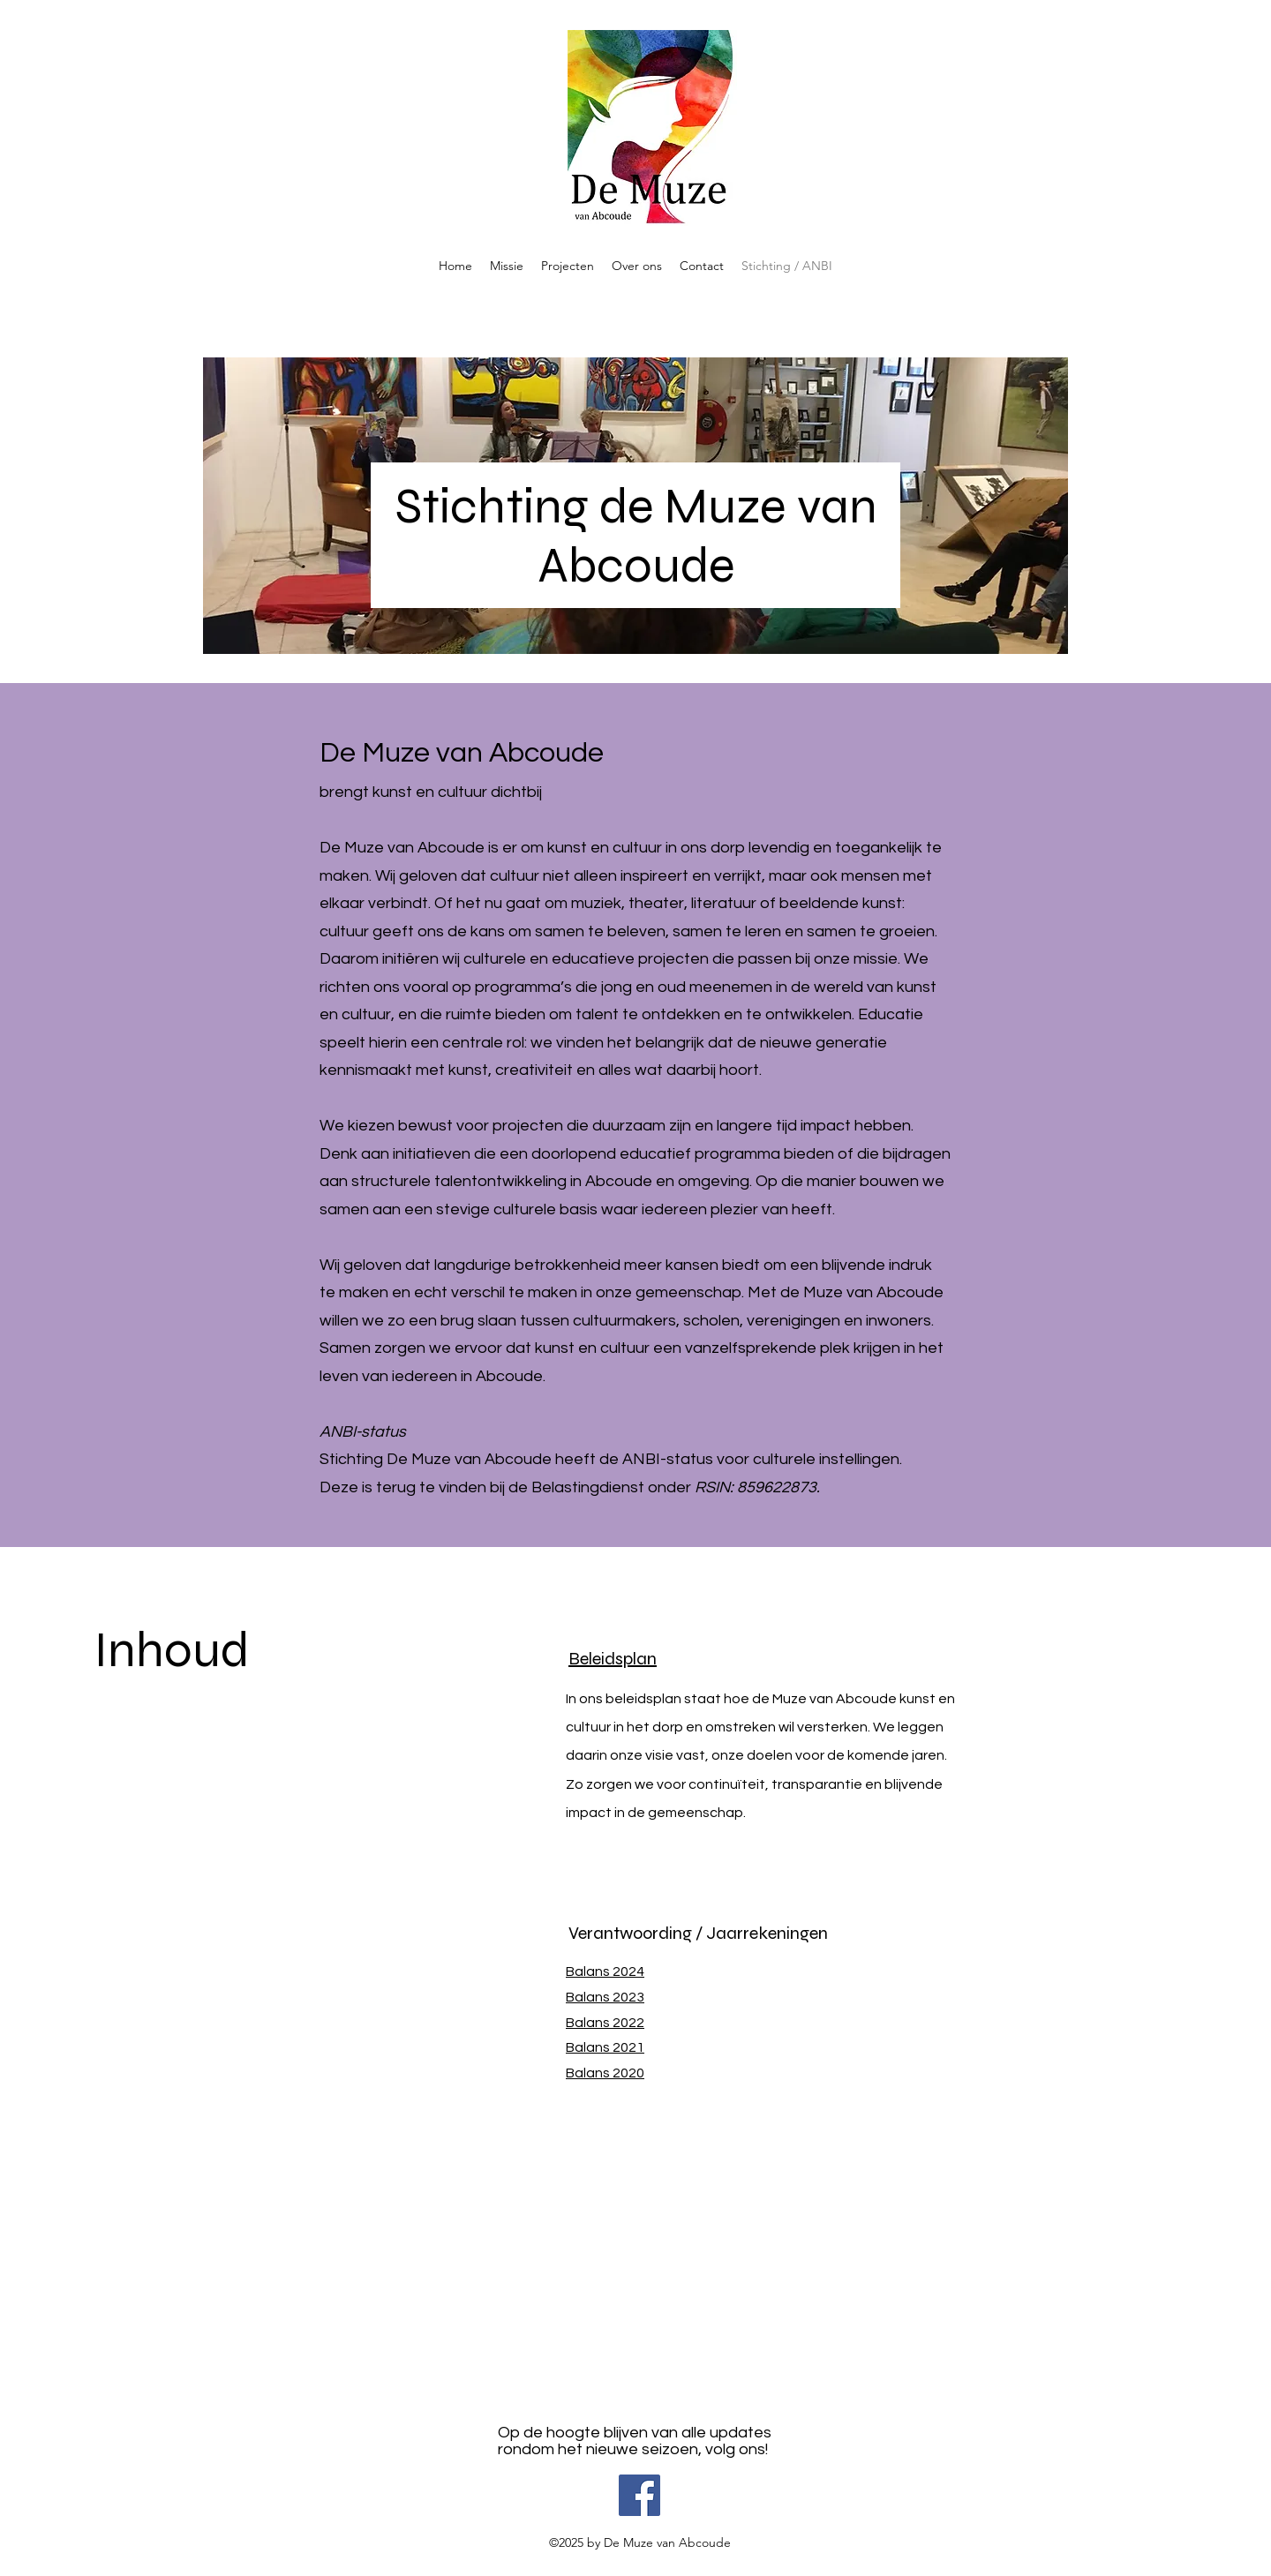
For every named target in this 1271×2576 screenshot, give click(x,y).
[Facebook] (639, 2495)
